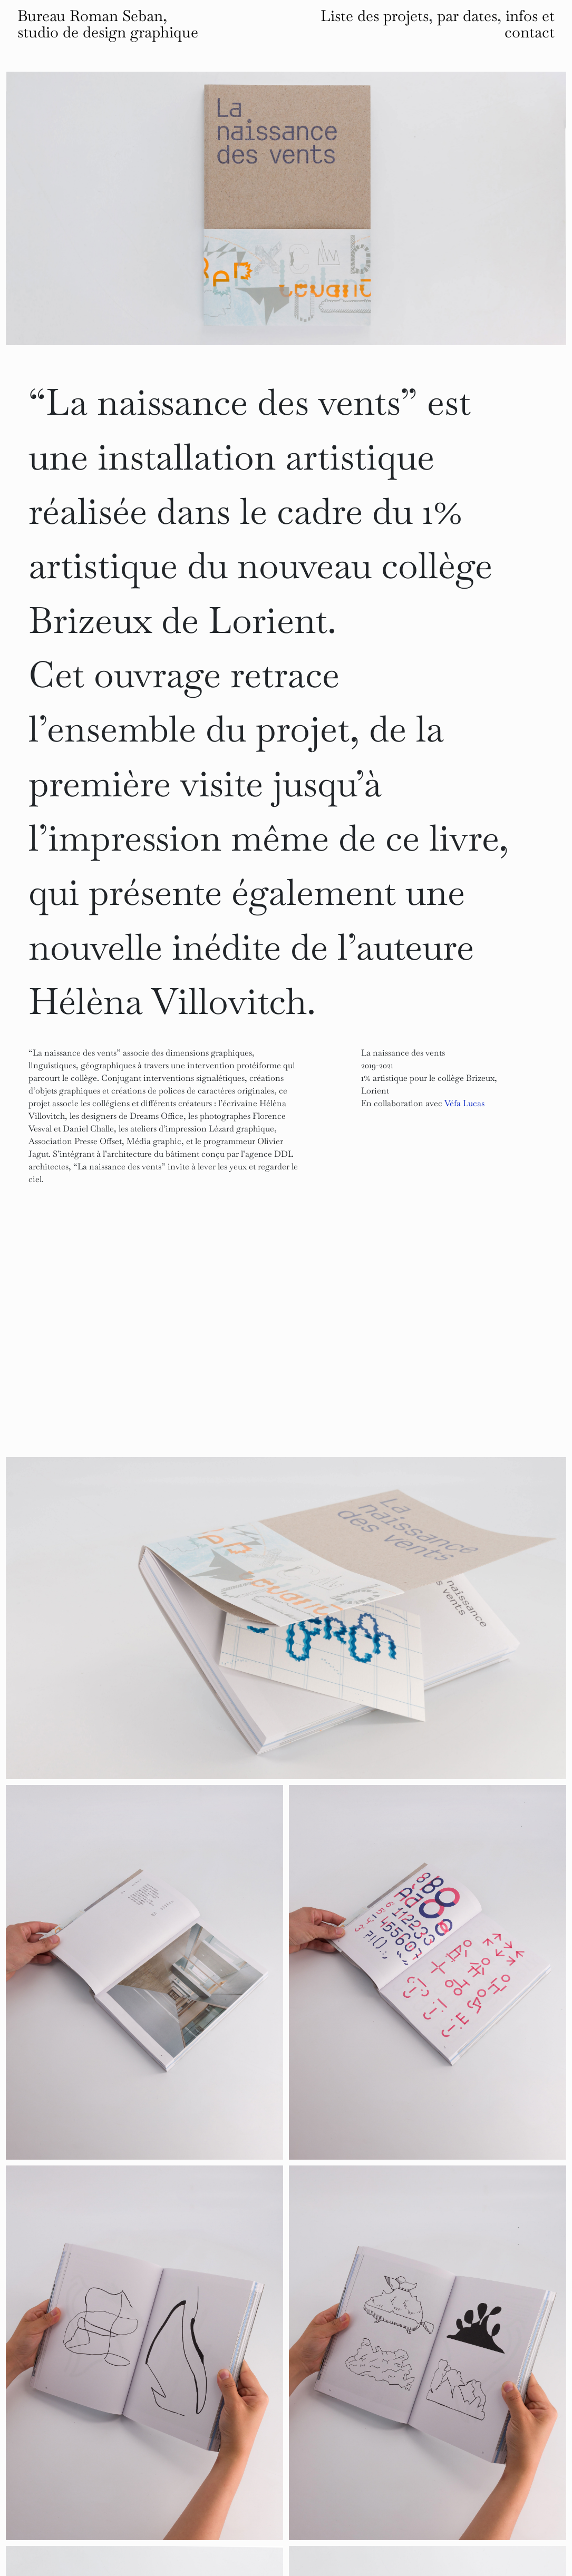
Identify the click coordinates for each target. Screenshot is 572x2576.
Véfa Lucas (464, 1103)
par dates (467, 16)
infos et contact (530, 24)
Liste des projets (375, 16)
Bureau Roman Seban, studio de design (107, 24)
